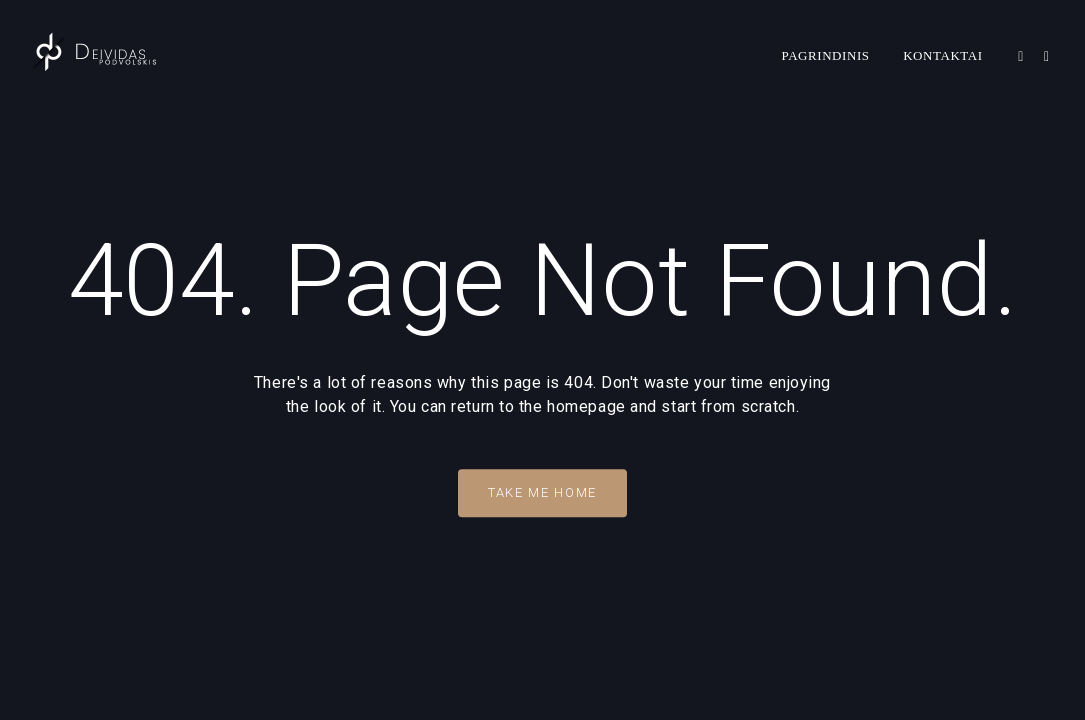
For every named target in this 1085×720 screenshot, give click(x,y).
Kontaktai (943, 55)
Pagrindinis (826, 55)
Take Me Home (542, 492)
